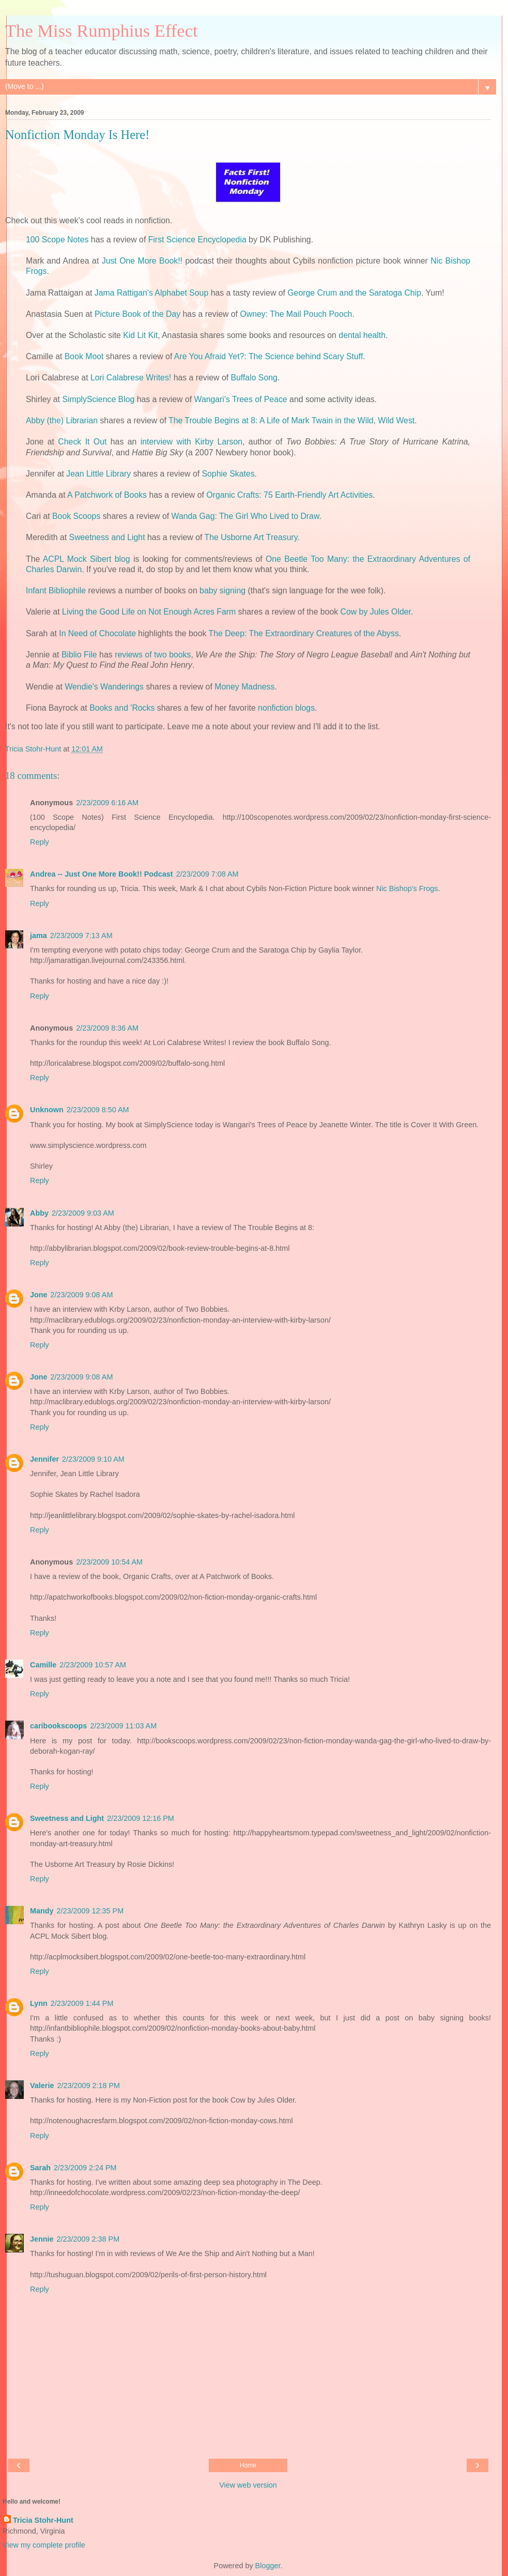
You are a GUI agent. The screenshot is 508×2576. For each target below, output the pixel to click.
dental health (362, 335)
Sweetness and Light (107, 537)
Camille (43, 1665)
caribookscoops (58, 1726)
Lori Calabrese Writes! (130, 377)
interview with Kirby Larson (191, 441)
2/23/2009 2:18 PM (88, 2085)
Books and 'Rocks (122, 707)
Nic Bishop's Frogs (407, 888)
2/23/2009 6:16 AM (107, 803)
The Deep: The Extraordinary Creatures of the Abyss (303, 633)
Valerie (42, 2085)
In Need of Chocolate (97, 633)
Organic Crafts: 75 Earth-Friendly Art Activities (289, 494)
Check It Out (82, 441)
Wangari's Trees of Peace (240, 399)
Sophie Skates (228, 473)
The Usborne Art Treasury (251, 537)
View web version (248, 2485)
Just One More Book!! (142, 260)
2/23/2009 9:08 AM (82, 1295)
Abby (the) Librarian (62, 420)
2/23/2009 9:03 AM (83, 1213)
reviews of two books (153, 654)
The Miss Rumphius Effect (101, 30)
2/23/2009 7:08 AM (207, 874)
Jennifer (44, 1459)
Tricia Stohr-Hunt (43, 2520)
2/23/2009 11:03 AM (123, 1726)
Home (248, 2465)
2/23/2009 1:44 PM (82, 2003)
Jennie (42, 2239)
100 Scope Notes (57, 239)
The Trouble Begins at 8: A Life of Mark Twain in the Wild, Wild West (291, 420)
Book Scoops (76, 516)
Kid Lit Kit (140, 335)
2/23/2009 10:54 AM (109, 1562)
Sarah (40, 2168)
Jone (39, 1295)
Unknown (47, 1110)
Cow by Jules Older (376, 611)
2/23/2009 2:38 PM (88, 2239)
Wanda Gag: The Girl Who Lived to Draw (245, 516)
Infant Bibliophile (56, 590)
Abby (39, 1213)
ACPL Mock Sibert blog (86, 559)
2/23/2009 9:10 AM (93, 1459)
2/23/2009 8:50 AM (98, 1110)
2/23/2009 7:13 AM (81, 935)
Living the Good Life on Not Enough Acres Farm (149, 611)
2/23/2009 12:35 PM (90, 1911)
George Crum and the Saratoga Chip (354, 292)
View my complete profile (44, 2545)
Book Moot (84, 356)
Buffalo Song (253, 377)
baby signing (222, 590)
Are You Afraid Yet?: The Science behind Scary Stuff (268, 356)
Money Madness (244, 686)
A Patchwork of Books (107, 494)
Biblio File (79, 654)
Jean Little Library (98, 473)
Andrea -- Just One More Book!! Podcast (101, 874)
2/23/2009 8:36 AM (107, 1028)
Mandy (42, 1911)
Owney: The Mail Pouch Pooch (296, 314)
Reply (39, 842)
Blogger (268, 2566)
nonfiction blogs (286, 707)
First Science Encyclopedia (197, 239)
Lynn (39, 2003)
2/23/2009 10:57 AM (92, 1665)
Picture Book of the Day (137, 314)
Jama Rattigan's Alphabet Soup (151, 292)
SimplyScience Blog (98, 399)
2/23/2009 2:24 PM (85, 2168)
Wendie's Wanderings (104, 686)
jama (38, 935)
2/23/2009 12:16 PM (140, 1818)
